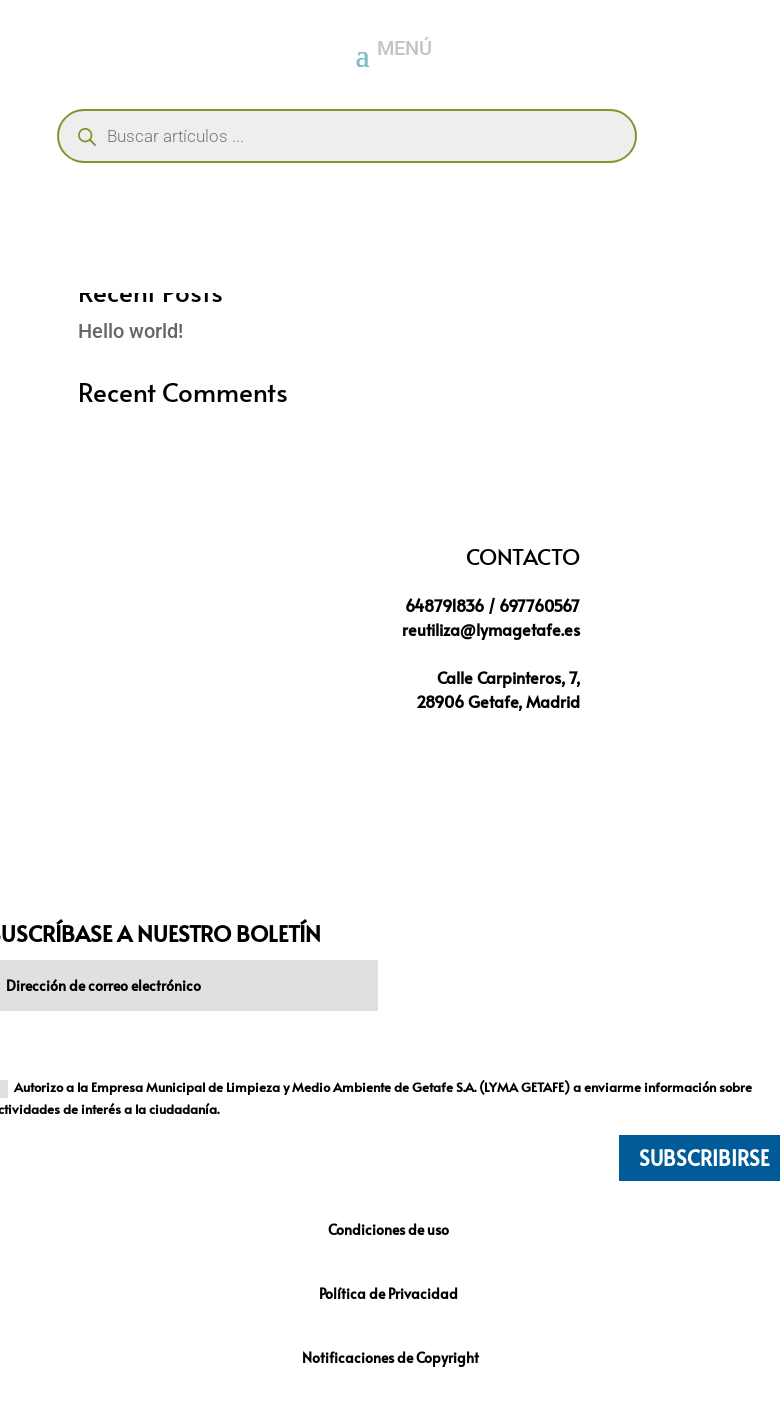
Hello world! (130, 331)
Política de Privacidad (390, 1293)
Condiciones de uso (390, 1229)
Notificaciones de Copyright (390, 1357)
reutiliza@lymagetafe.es (491, 629)
